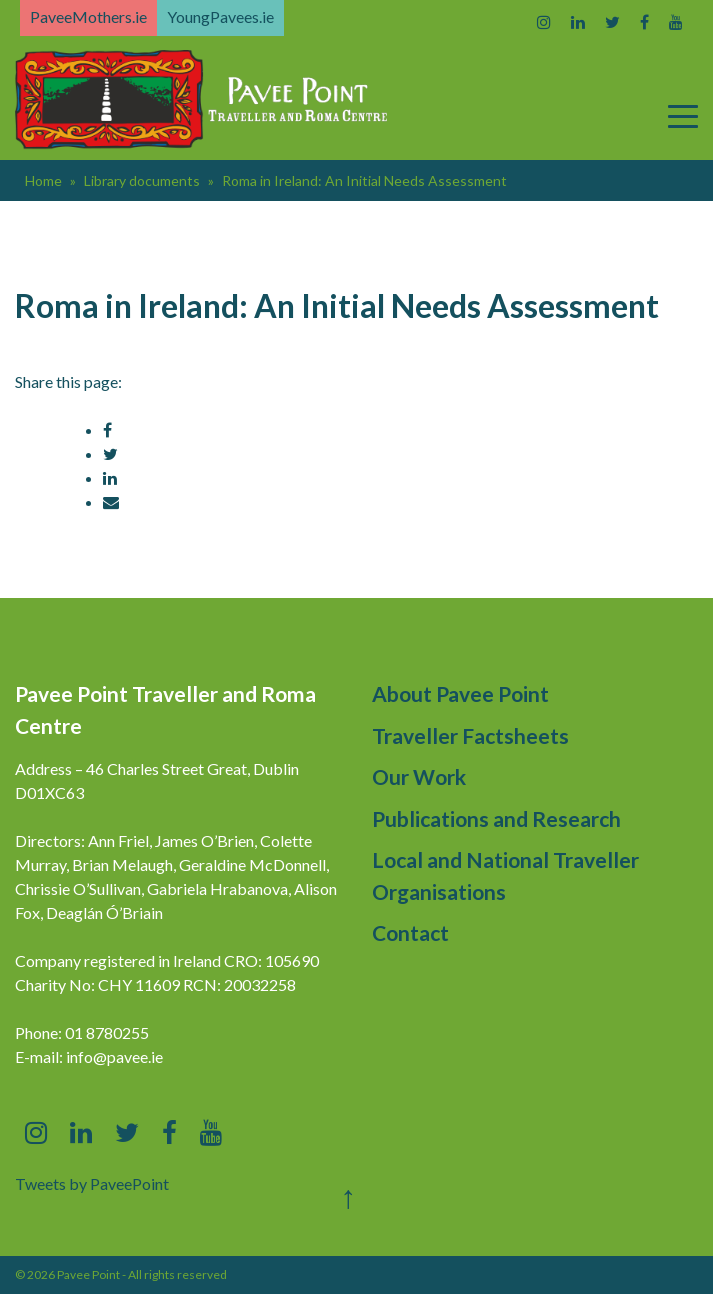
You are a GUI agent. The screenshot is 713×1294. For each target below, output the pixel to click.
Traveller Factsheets (470, 735)
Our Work (419, 776)
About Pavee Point (460, 693)
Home (43, 180)
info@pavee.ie (114, 1056)
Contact (410, 932)
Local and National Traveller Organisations (505, 875)
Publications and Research (496, 818)
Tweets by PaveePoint (92, 1183)
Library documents (142, 180)
